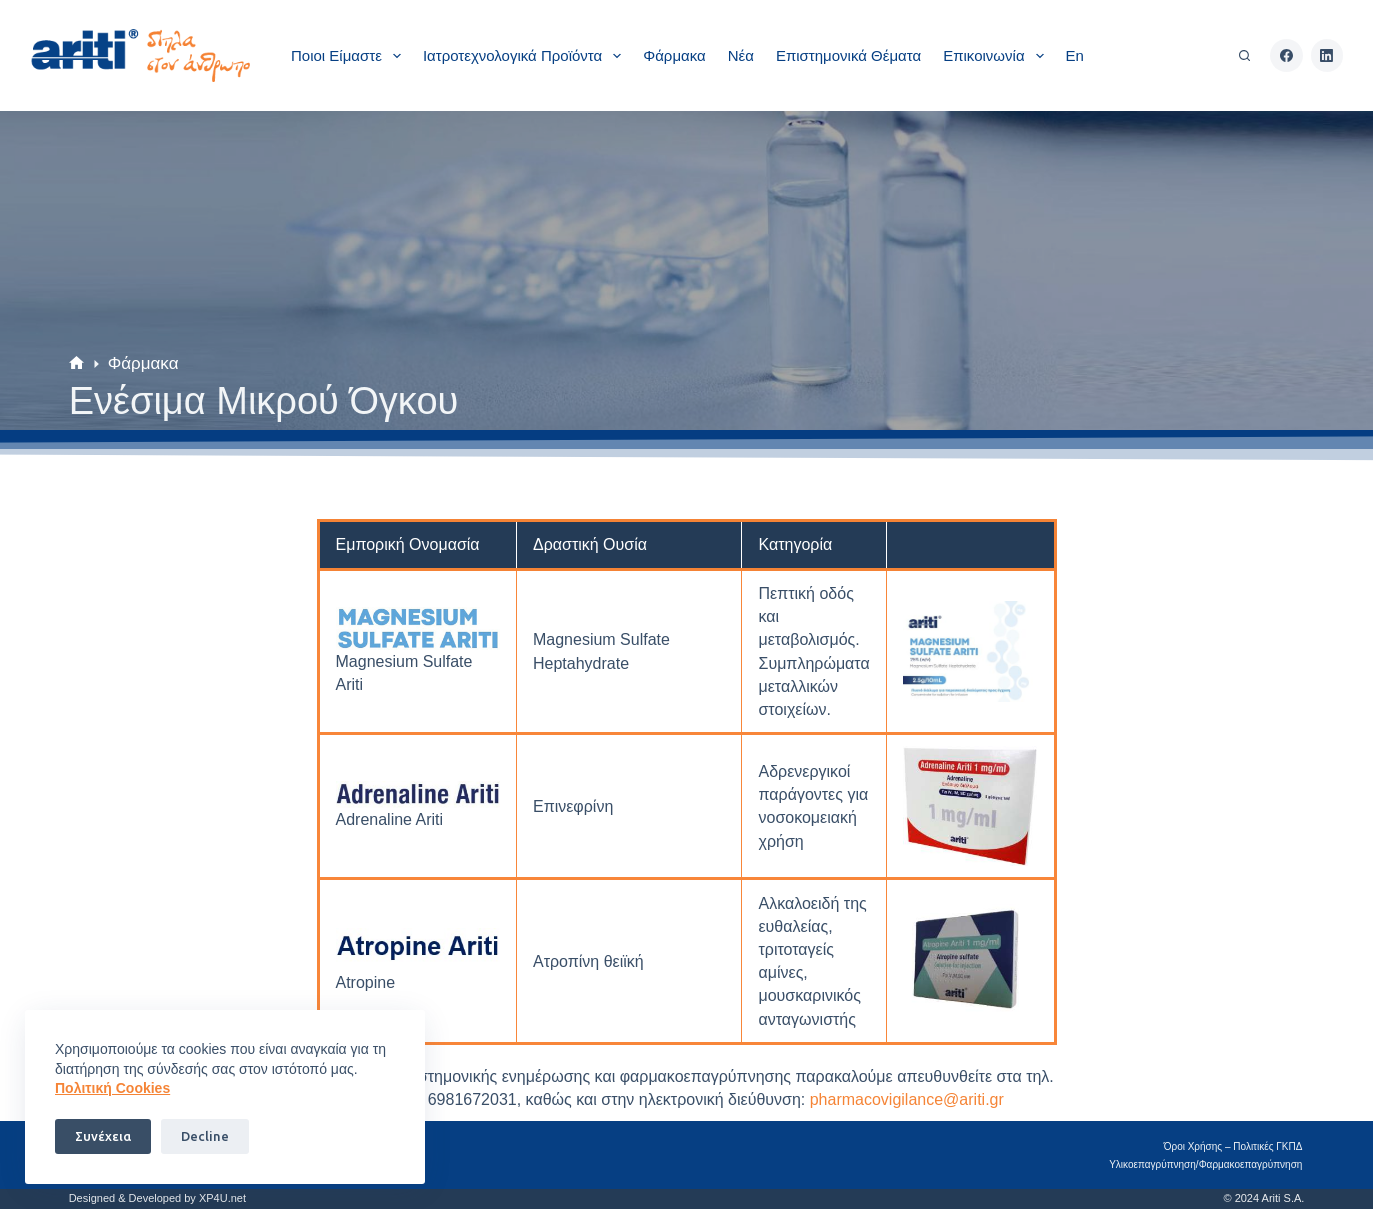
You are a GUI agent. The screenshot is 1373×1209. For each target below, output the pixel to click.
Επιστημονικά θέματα (848, 55)
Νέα (741, 55)
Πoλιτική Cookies (112, 1088)
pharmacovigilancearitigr (907, 1099)
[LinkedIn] (1327, 55)
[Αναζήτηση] (1244, 55)
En (1075, 55)
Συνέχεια (103, 1136)
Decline (205, 1136)
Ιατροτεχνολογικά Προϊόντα (526, 56)
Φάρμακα (674, 55)
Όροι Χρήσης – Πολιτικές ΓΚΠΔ (1235, 1146)
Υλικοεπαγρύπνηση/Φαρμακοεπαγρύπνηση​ (1207, 1164)
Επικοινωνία (997, 56)
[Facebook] (1286, 55)
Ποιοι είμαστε (350, 56)
